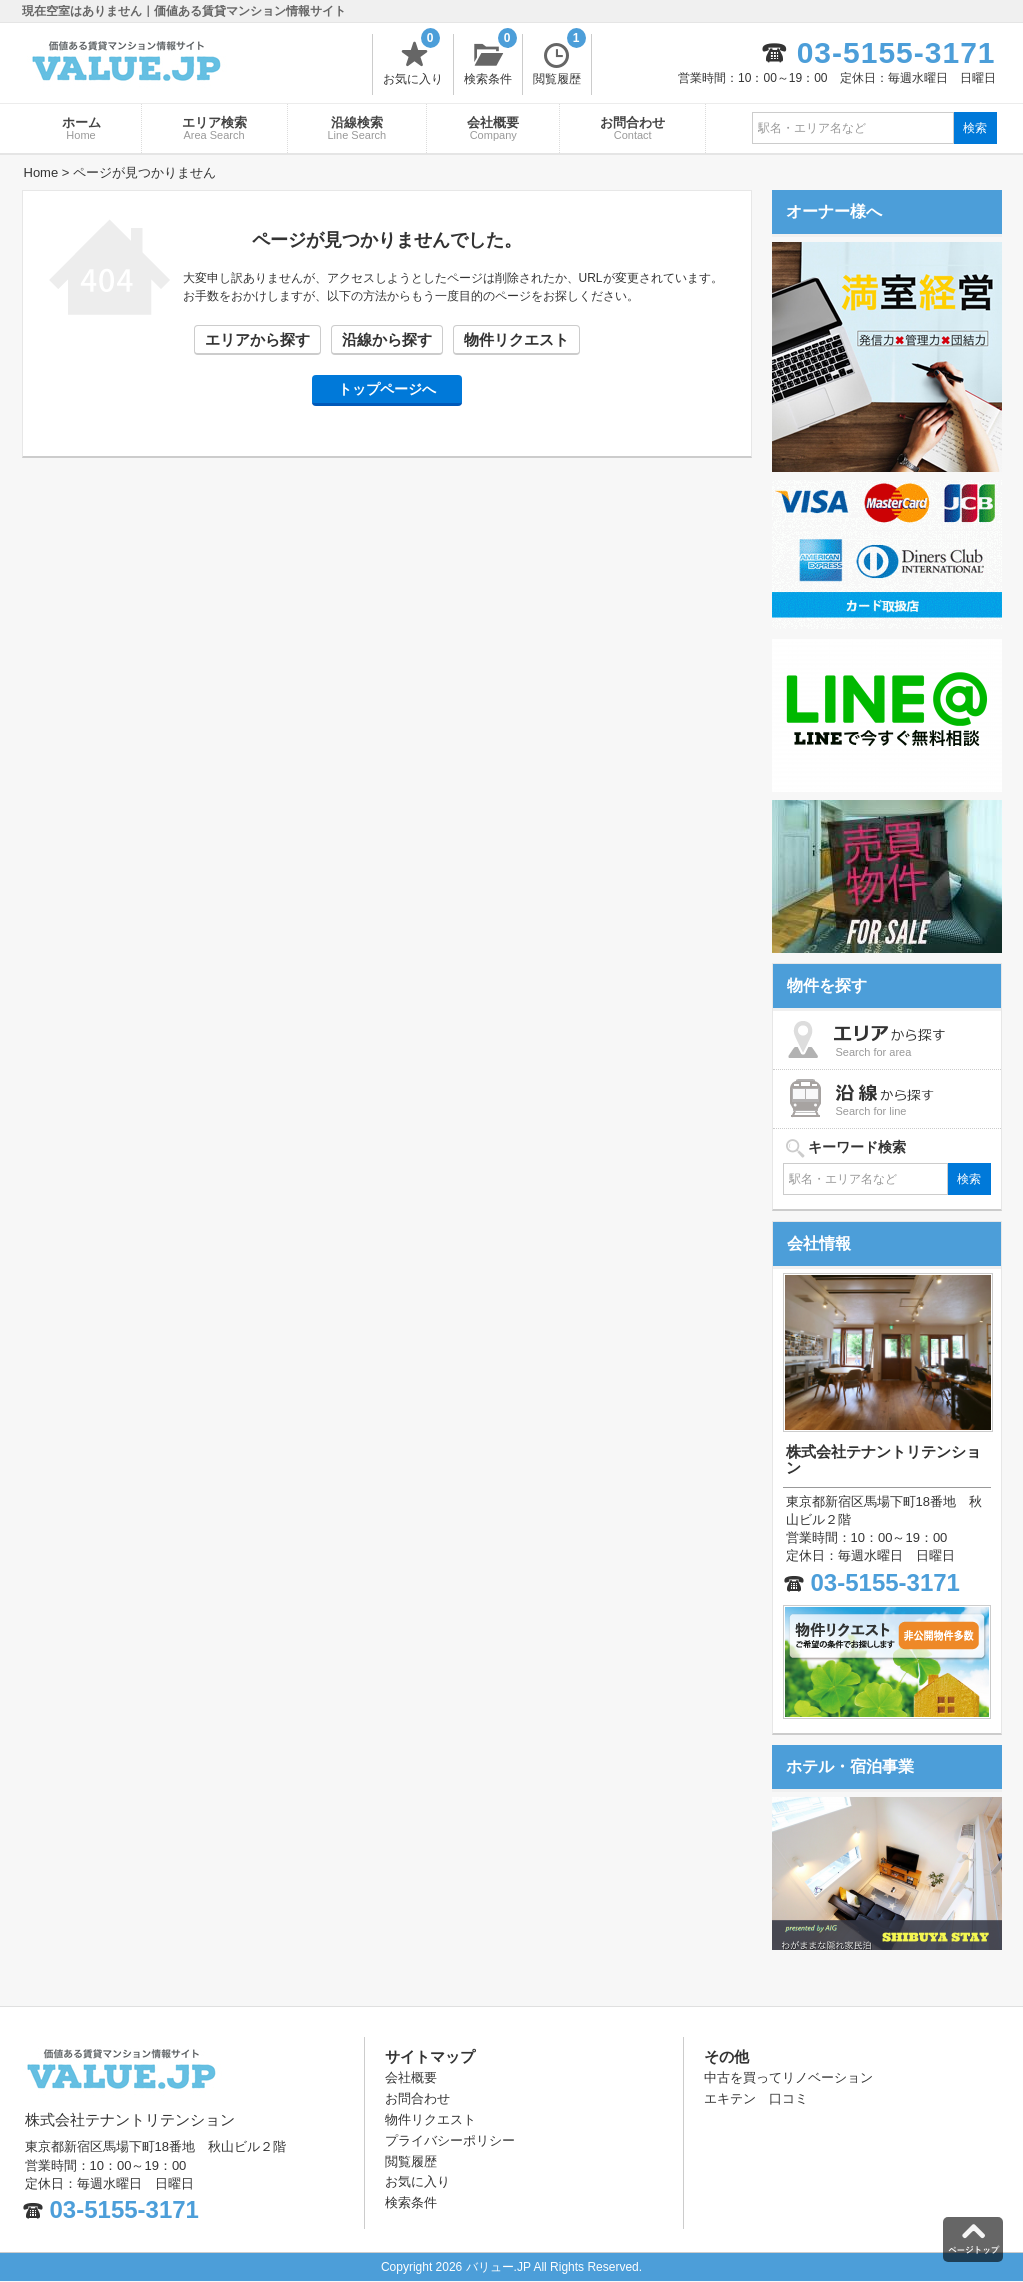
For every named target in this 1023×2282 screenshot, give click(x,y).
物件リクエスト (516, 339)
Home (41, 172)
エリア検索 (214, 128)
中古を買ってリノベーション (788, 2077)
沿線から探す (387, 339)
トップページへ (387, 389)
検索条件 (490, 60)
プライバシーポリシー (450, 2140)
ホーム (81, 128)
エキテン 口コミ (756, 2098)
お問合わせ (632, 128)
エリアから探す (257, 339)
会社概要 (493, 128)
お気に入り (413, 60)
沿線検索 (357, 128)
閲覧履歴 (559, 60)
